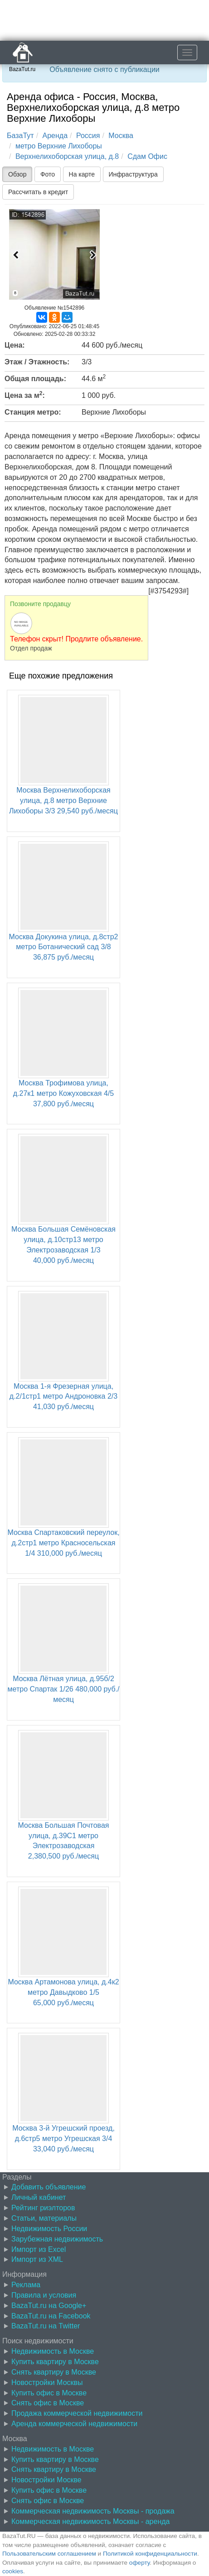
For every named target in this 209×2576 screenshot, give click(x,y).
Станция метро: (33, 412)
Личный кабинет (38, 2197)
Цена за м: (25, 394)
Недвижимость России (49, 2228)
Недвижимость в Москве (52, 2351)
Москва (120, 135)
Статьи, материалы (44, 2218)
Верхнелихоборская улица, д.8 (67, 156)
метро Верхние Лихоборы (58, 146)
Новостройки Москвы (47, 2382)
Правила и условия (43, 2295)
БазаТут (20, 135)
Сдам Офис (147, 156)
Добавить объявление (48, 2187)
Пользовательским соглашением (49, 2553)
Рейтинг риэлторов (43, 2208)
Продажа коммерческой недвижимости (76, 2413)
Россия (88, 135)
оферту (139, 2562)
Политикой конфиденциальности (150, 2553)
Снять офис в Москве (47, 2403)
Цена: (15, 345)
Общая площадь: (35, 378)
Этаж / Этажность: (37, 362)
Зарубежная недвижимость (57, 2239)
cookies (12, 2571)
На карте (82, 174)
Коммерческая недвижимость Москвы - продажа (93, 2511)
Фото (47, 174)
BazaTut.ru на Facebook (51, 2316)
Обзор (17, 174)
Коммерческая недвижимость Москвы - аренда (90, 2521)
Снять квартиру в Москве (53, 2372)
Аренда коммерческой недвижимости (74, 2424)
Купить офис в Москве (49, 2393)
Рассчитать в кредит (38, 192)
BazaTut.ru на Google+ (48, 2305)
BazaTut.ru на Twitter (45, 2326)
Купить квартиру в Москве (55, 2362)
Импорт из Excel (38, 2249)
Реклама (25, 2285)
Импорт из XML (37, 2259)
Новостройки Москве (46, 2480)
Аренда (55, 135)
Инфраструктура (133, 174)
